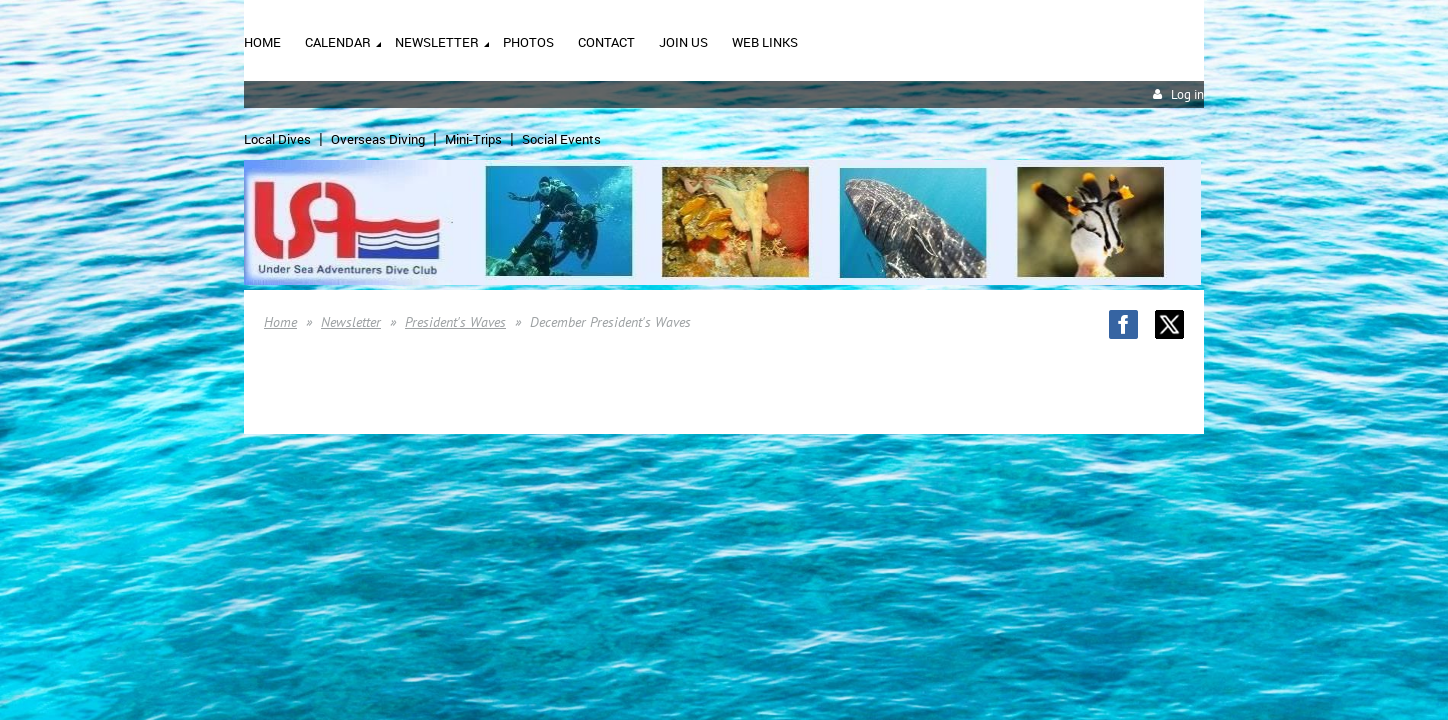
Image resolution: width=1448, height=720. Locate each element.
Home (280, 322)
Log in (1187, 94)
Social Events (561, 139)
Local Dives (277, 139)
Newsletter (351, 322)
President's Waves (455, 322)
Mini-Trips (473, 139)
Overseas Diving (378, 139)
